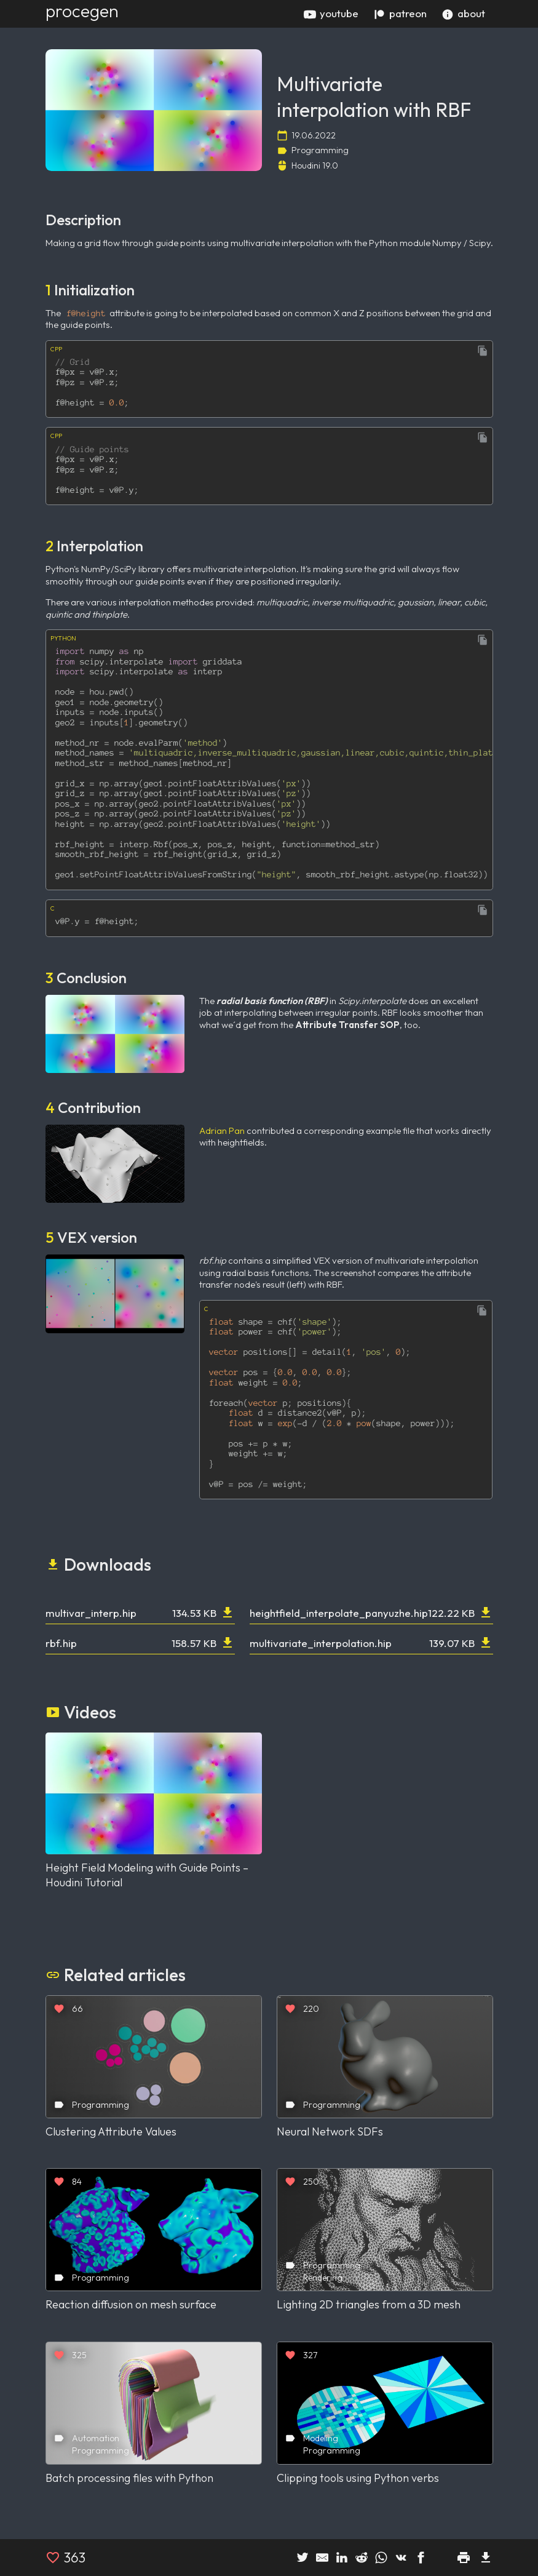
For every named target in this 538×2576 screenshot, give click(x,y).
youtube (331, 13)
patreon (400, 13)
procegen (82, 11)
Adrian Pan (222, 1130)
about (463, 13)
